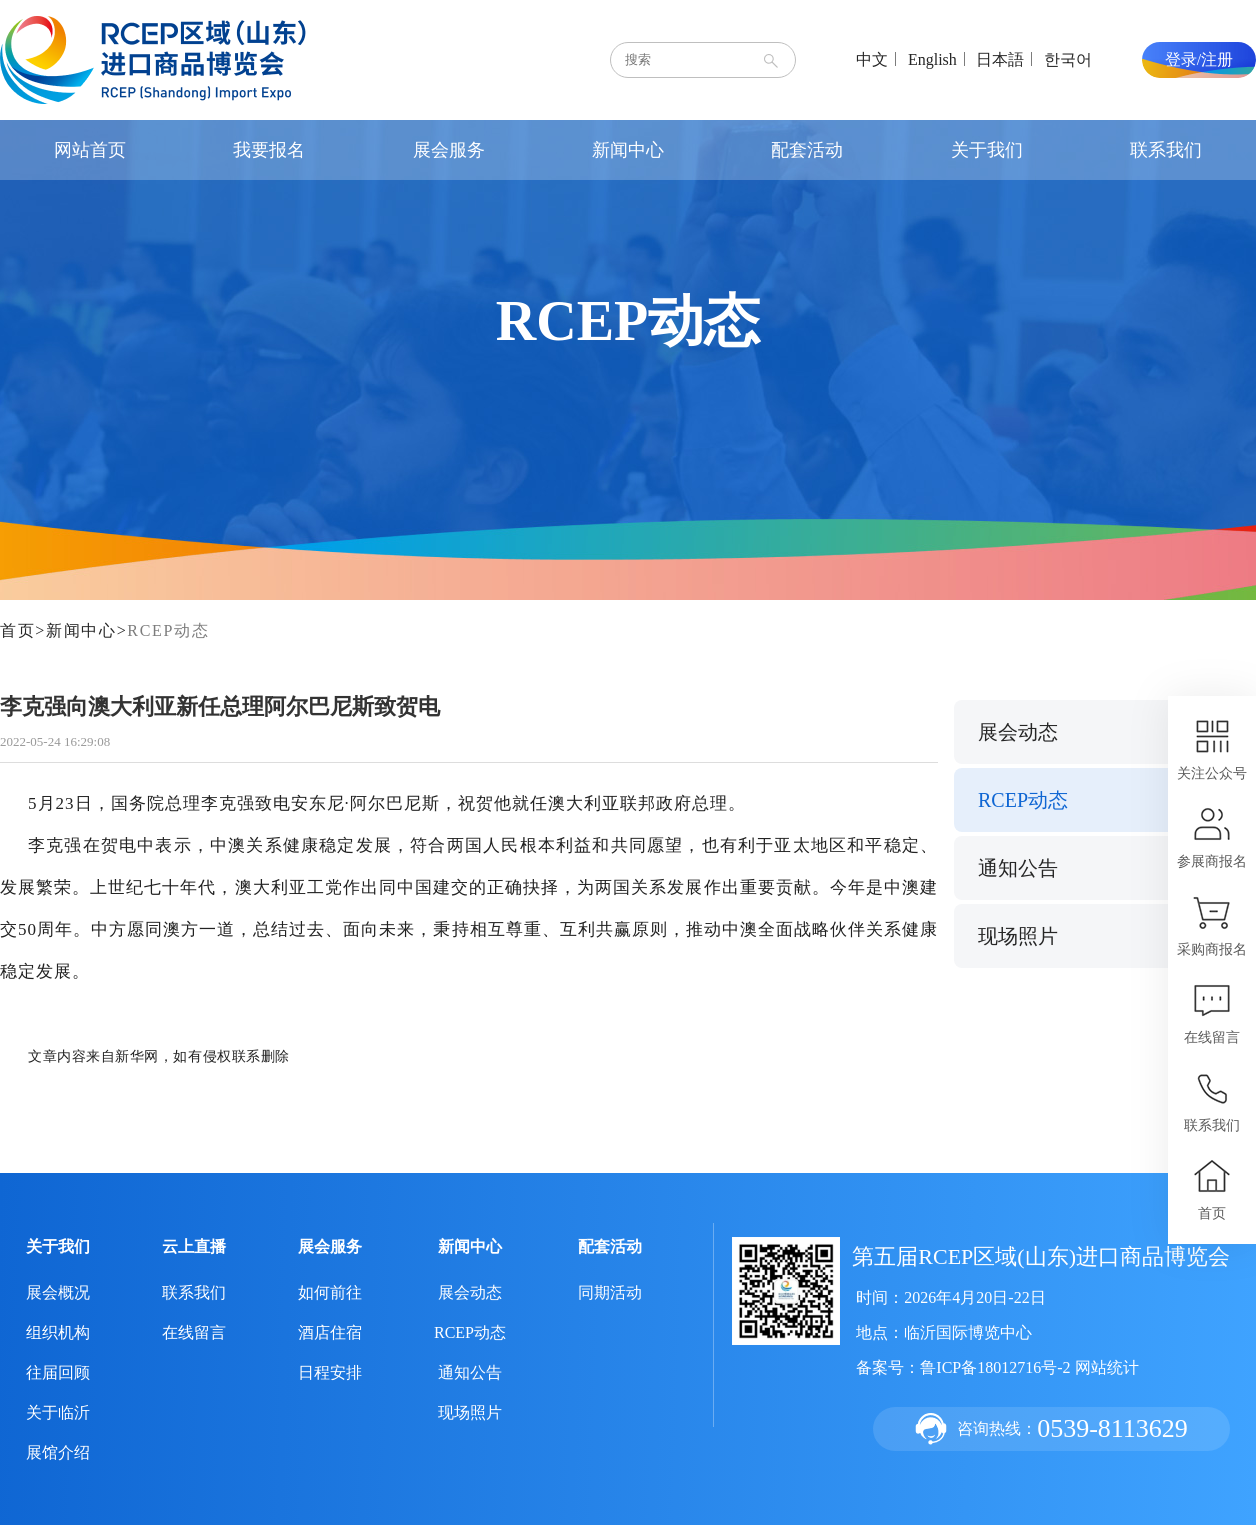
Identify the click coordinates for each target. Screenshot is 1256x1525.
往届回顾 (58, 1372)
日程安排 (330, 1372)
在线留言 (194, 1332)
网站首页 (90, 150)
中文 (872, 59)
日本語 (1000, 59)
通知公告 (1018, 868)
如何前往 (330, 1292)
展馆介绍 (58, 1452)
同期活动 (610, 1292)
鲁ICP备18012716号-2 (995, 1367)
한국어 (1068, 59)
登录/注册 (1199, 59)
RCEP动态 (168, 630)
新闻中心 (628, 150)
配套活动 (807, 150)
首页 (17, 630)
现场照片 (1018, 936)
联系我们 (1166, 150)
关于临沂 (58, 1412)
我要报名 (269, 150)
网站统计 (1107, 1367)
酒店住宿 (330, 1332)
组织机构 (58, 1332)
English (932, 59)
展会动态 (1018, 732)
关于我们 (987, 150)
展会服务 (449, 150)
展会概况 (58, 1292)
